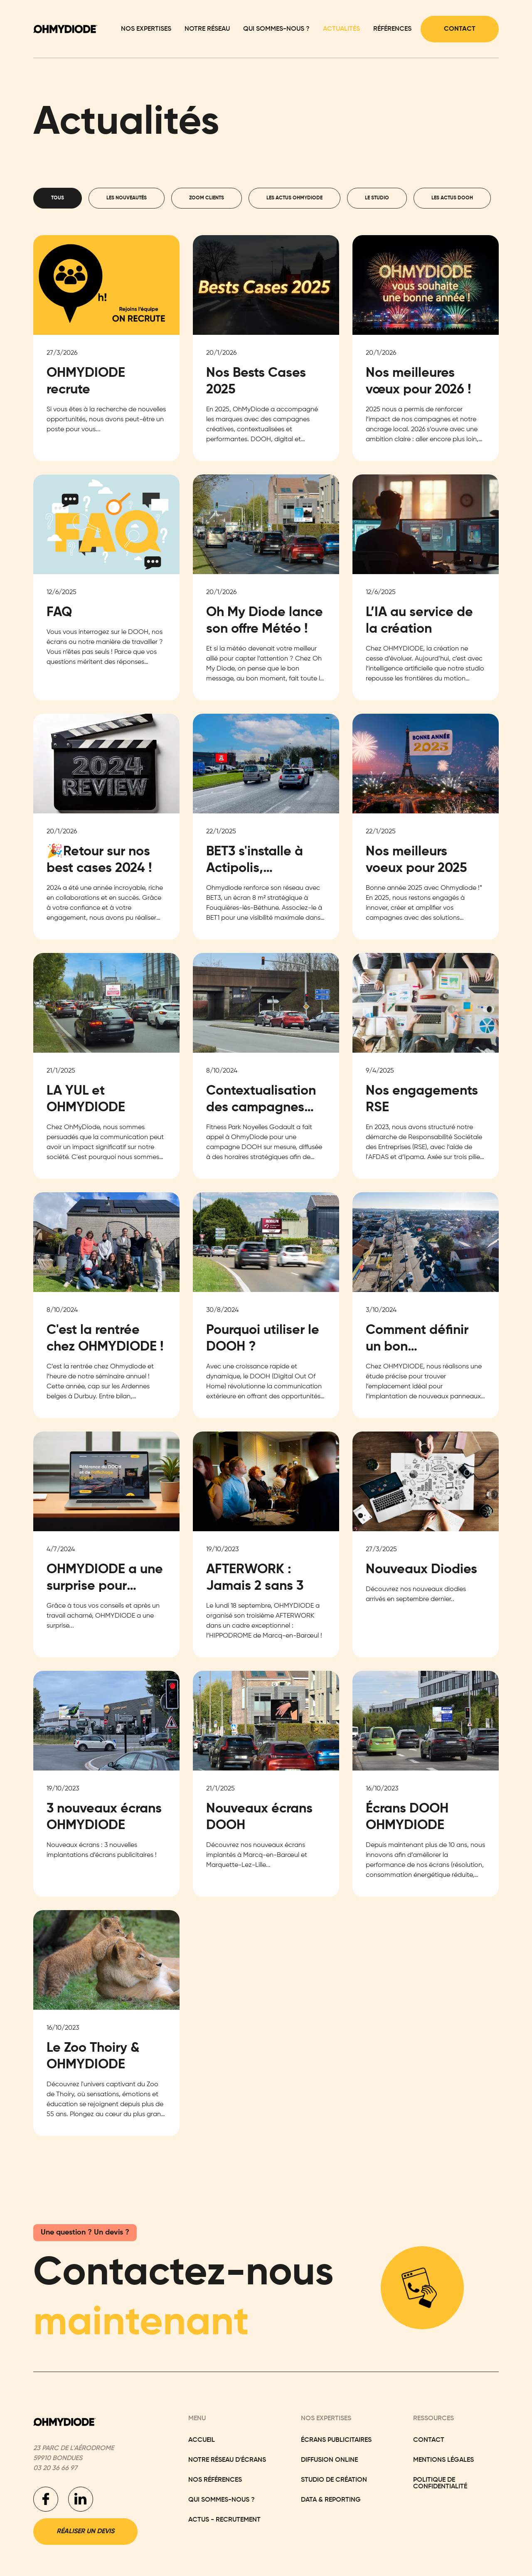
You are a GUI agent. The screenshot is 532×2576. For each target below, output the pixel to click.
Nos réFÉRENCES (215, 2480)
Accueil (201, 2440)
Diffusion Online (329, 2460)
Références (392, 29)
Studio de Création (334, 2480)
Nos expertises (146, 29)
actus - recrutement (224, 2520)
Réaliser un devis (85, 2531)
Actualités (341, 29)
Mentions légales (443, 2460)
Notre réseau (207, 29)
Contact (459, 29)
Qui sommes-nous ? (276, 29)
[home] (65, 29)
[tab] (57, 198)
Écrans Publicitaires (336, 2440)
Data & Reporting (331, 2500)
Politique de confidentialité (440, 2483)
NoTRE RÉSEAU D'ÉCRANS (227, 2460)
